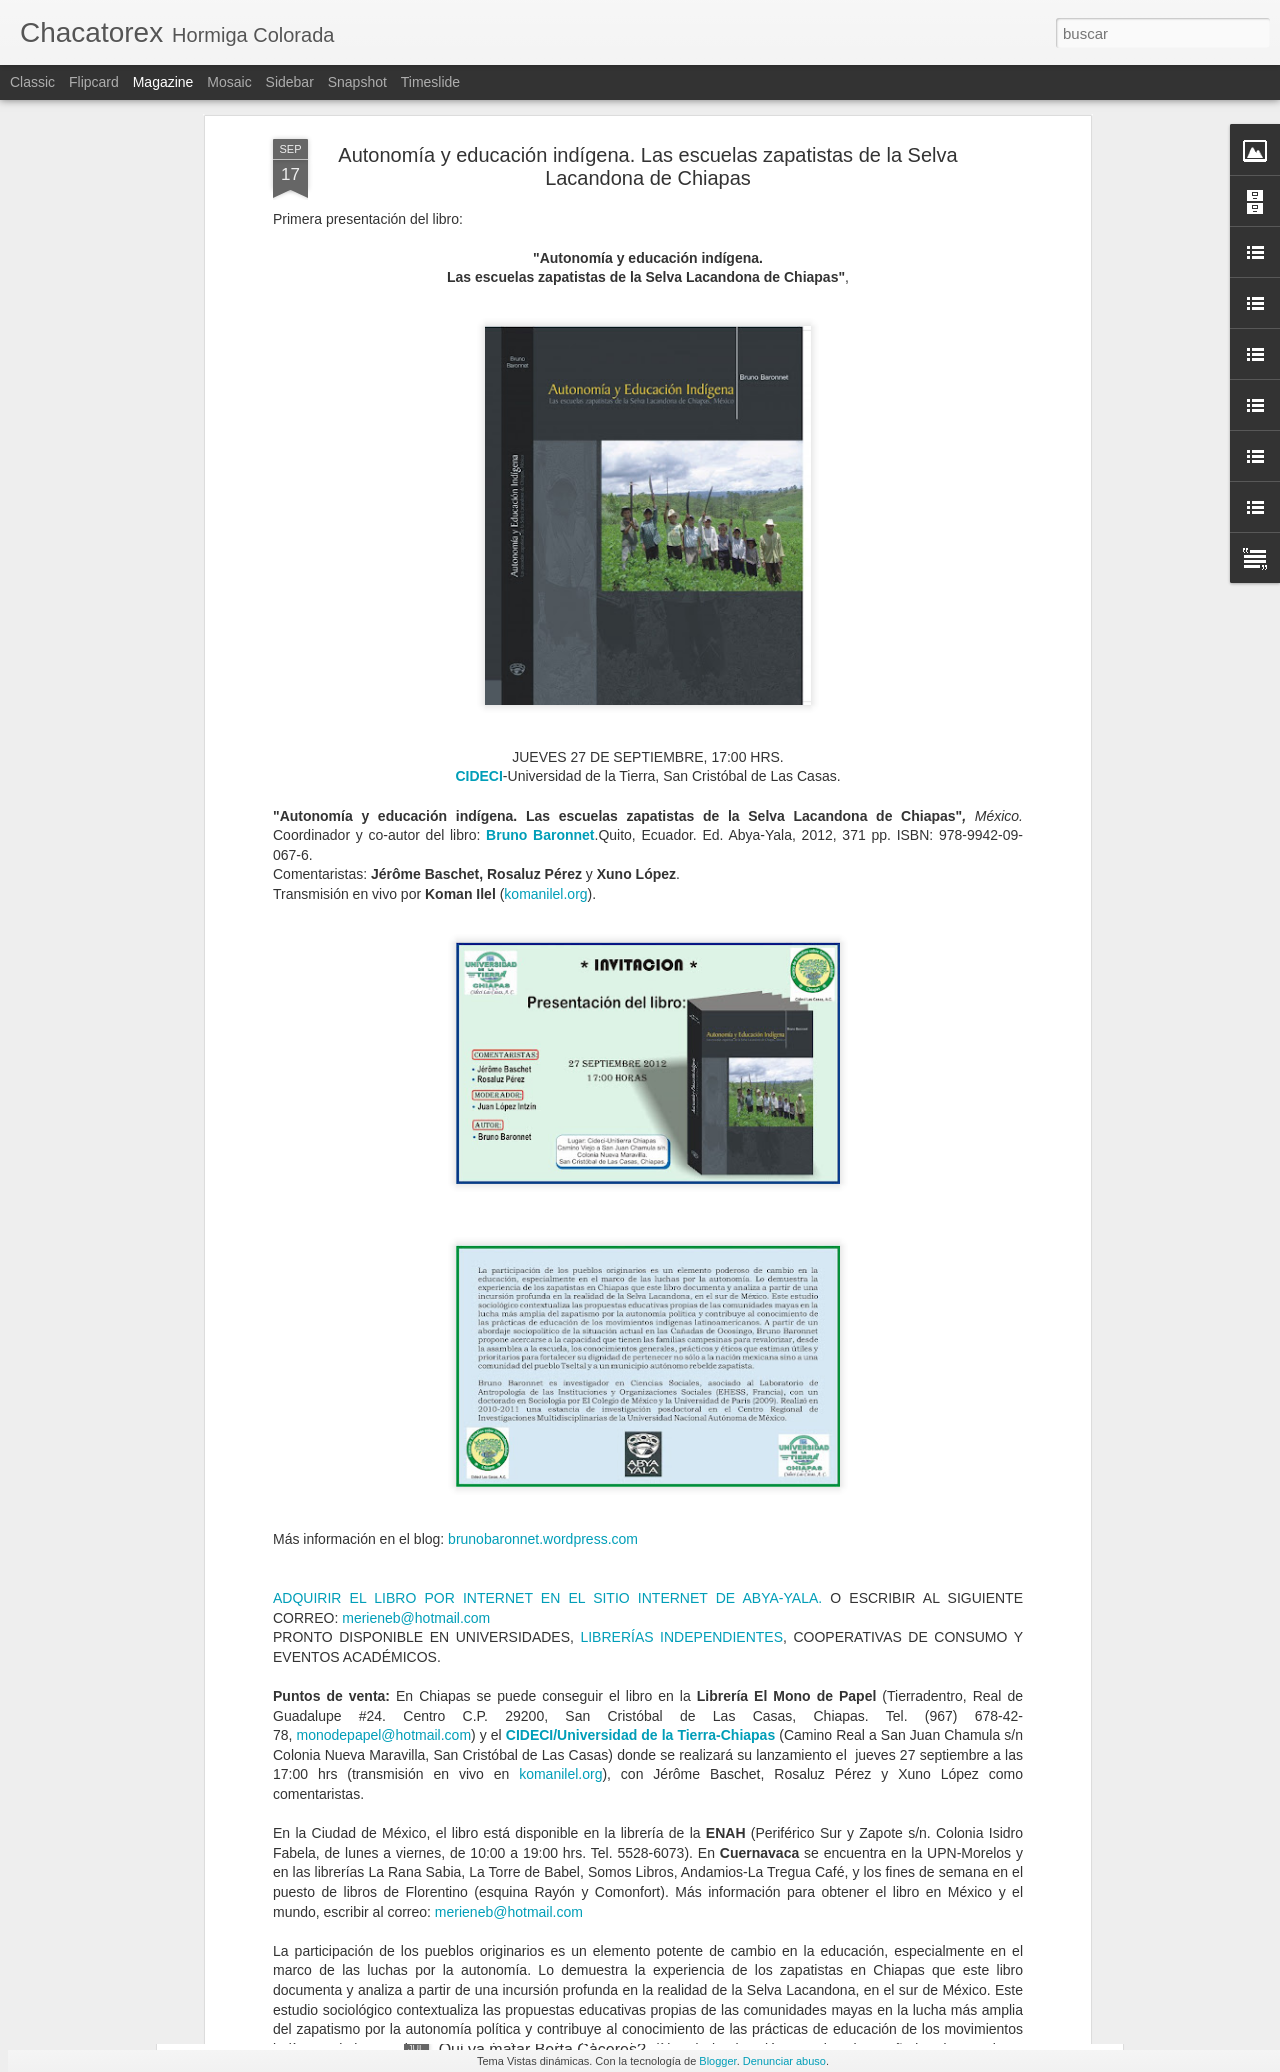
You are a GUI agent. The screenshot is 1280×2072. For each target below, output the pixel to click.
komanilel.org (545, 615)
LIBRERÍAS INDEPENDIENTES (681, 1358)
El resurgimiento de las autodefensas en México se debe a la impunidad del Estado (620, 1604)
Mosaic (229, 82)
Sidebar (290, 82)
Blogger (717, 2061)
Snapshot (357, 82)
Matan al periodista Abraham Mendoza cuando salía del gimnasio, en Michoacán (623, 1831)
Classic (32, 82)
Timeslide (430, 82)
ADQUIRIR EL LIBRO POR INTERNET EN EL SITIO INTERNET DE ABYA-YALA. (547, 1319)
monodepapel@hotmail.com (384, 1456)
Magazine (163, 82)
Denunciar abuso (784, 2061)
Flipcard (94, 82)
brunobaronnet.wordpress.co (537, 1260)
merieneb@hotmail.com (416, 1338)
